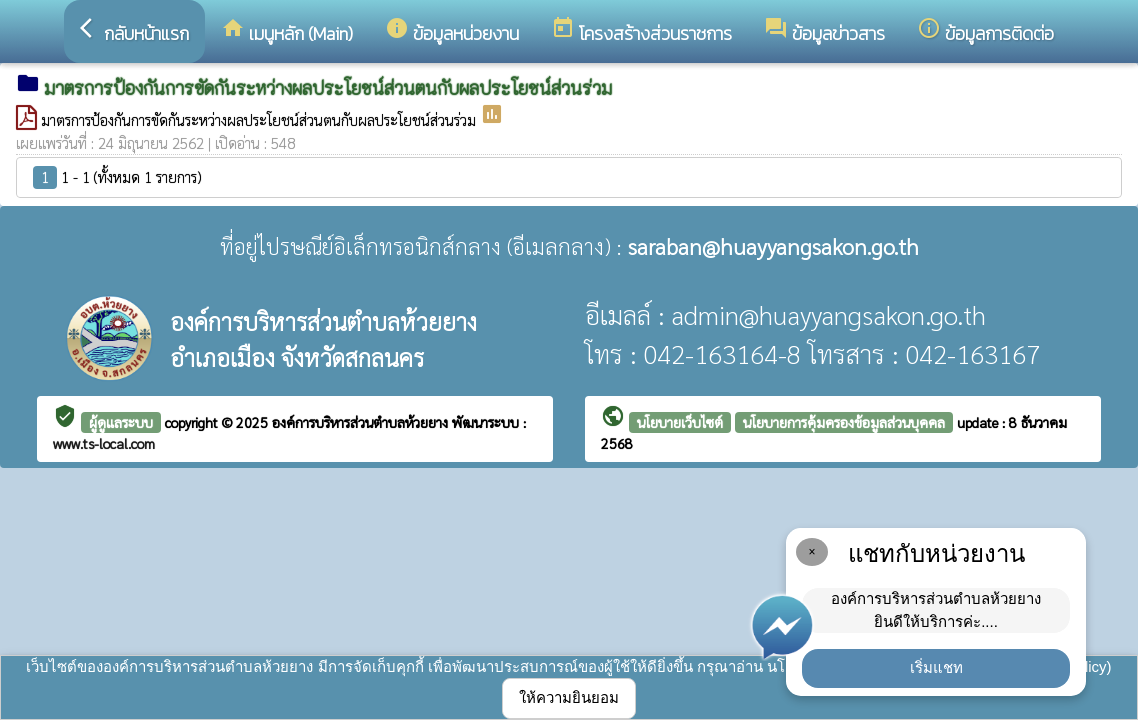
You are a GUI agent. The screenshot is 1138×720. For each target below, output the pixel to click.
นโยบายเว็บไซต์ (680, 422)
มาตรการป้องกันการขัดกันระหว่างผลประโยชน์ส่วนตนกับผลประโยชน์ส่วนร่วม (260, 119)
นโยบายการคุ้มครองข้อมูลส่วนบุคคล (844, 422)
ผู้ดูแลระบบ (121, 422)
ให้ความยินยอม (569, 697)
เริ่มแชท (936, 667)
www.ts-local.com (104, 443)
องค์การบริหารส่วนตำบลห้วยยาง (362, 422)
